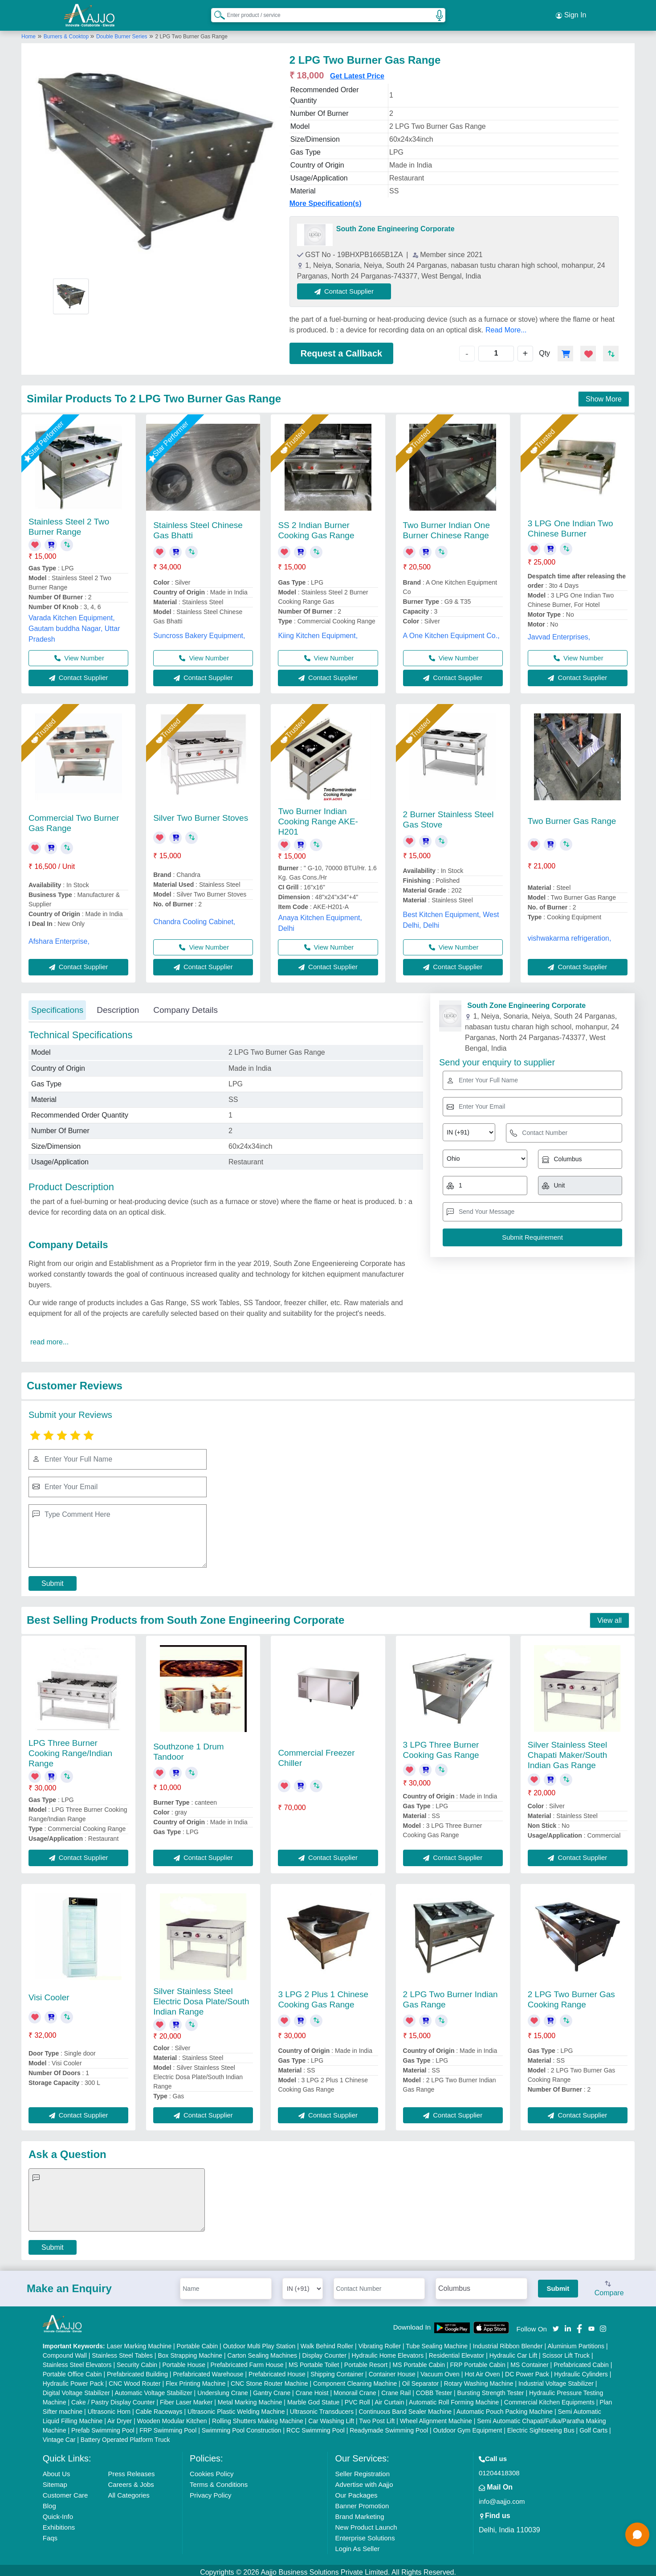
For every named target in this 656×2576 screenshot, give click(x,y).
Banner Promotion (362, 2502)
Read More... (505, 326)
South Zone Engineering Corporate (395, 225)
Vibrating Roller (380, 2342)
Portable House (184, 2360)
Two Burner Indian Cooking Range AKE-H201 (318, 817)
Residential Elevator (457, 2351)
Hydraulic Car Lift (513, 2351)
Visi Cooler (49, 1994)
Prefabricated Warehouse (208, 2370)
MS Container (529, 2360)
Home (28, 32)
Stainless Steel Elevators (77, 2360)
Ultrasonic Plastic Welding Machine (236, 2407)
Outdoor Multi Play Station (259, 2342)
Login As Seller (357, 2544)
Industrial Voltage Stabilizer (556, 2379)
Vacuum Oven (440, 2370)
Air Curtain (389, 2398)
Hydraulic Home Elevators (387, 2351)
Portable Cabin (197, 2342)
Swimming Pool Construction (241, 2426)
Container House (392, 2370)
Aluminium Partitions (575, 2342)
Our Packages (356, 2491)
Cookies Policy (211, 2470)
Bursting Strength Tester (490, 2388)
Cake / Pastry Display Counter (113, 2398)
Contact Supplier (348, 287)
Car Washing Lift (331, 2416)
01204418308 (499, 2469)
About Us (56, 2470)
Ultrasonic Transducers (322, 2407)
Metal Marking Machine (250, 2398)
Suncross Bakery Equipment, (199, 631)
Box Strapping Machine (190, 2351)
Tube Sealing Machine (437, 2342)
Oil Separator (420, 2379)
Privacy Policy (210, 2491)
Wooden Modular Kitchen (172, 2416)
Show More (604, 395)
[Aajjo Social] (556, 2324)
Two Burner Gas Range (572, 817)
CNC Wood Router (134, 2379)
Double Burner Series (121, 32)
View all (609, 1616)
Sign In (571, 13)
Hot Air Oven (482, 2370)
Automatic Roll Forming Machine (454, 2398)
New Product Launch (366, 2523)
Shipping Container (336, 2370)
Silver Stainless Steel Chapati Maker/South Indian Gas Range (567, 1751)
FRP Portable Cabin (477, 2360)
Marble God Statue (313, 2398)
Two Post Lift (377, 2416)
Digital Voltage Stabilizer (76, 2388)
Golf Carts (593, 2426)
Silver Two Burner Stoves (200, 814)
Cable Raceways (159, 2407)
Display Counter (324, 2351)
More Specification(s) (325, 199)
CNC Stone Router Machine (269, 2379)
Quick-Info (58, 2512)
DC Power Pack (527, 2370)
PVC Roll (357, 2398)
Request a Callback (341, 349)
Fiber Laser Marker (186, 2398)
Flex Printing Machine (196, 2379)
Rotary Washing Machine (478, 2379)
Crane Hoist (312, 2388)
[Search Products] (216, 13)
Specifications (57, 1006)
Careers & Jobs (131, 2480)
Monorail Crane (355, 2388)
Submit (52, 1580)
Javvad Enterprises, (559, 633)
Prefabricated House (277, 2370)
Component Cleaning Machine (355, 2379)
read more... (49, 1338)
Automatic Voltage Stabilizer (153, 2388)
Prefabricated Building (137, 2370)
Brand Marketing (359, 2512)
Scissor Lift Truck (566, 2351)
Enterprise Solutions (365, 2534)
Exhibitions (59, 2523)
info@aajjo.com (502, 2497)
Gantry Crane (271, 2388)
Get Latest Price (357, 72)
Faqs (50, 2534)
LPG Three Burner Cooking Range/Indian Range (70, 1749)
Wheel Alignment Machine (436, 2416)
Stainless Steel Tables (122, 2351)
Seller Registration (362, 2470)
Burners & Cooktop (67, 32)
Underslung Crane (222, 2388)
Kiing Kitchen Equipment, (318, 631)
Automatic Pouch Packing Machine (504, 2407)
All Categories (128, 2491)
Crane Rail (396, 2388)
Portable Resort (365, 2360)
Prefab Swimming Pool (102, 2426)
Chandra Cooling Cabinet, (194, 917)
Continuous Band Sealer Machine (405, 2407)
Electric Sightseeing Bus (541, 2426)
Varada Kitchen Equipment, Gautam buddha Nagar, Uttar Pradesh (74, 624)
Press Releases (131, 2470)
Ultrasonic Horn (109, 2407)
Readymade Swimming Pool (389, 2426)
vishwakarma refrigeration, (569, 934)
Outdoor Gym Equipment (467, 2426)
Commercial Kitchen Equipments (549, 2398)
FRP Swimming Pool (167, 2426)
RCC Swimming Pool (315, 2426)
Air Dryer (119, 2416)
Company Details (185, 1006)
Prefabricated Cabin (581, 2360)
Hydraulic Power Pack (73, 2379)
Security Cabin (137, 2360)
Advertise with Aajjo (364, 2480)
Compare (609, 2285)
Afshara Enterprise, (59, 937)
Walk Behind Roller (327, 2342)
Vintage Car (59, 2435)
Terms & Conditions (219, 2480)
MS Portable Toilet (314, 2360)
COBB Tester (434, 2388)
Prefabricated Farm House (246, 2360)
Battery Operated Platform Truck (125, 2435)
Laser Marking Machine (139, 2342)
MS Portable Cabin (419, 2360)
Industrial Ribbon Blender (508, 2342)
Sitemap (55, 2480)
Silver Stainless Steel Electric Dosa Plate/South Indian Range (201, 1997)
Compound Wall (65, 2351)
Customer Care (65, 2491)
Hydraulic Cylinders (581, 2370)
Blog (49, 2502)
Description (118, 1006)
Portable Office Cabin (72, 2370)
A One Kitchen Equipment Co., (451, 631)
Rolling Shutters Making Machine (257, 2416)
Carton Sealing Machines (262, 2351)
